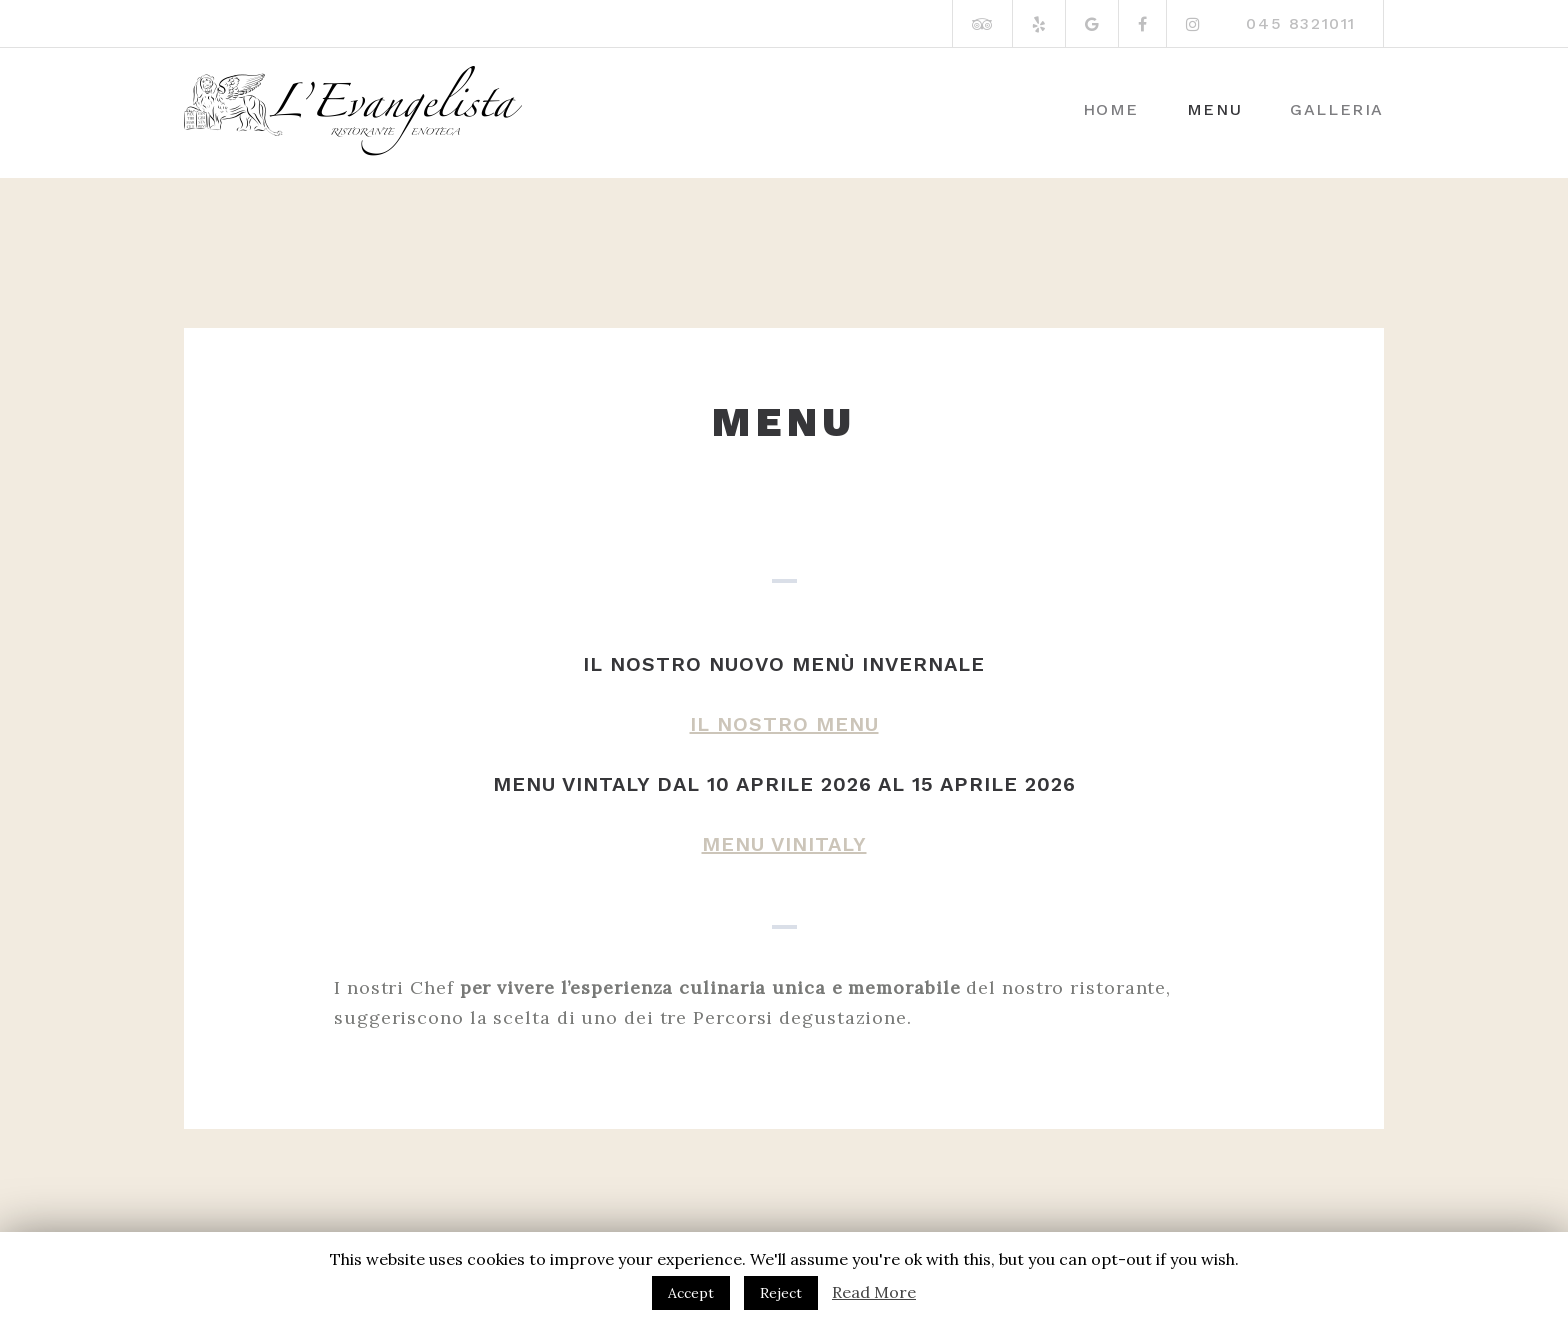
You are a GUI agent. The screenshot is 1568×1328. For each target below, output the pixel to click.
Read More (874, 1292)
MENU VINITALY (784, 844)
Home (1111, 109)
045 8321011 (1301, 23)
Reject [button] (781, 1293)
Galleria (1337, 109)
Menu (1214, 109)
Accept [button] (691, 1293)
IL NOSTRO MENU (784, 724)
